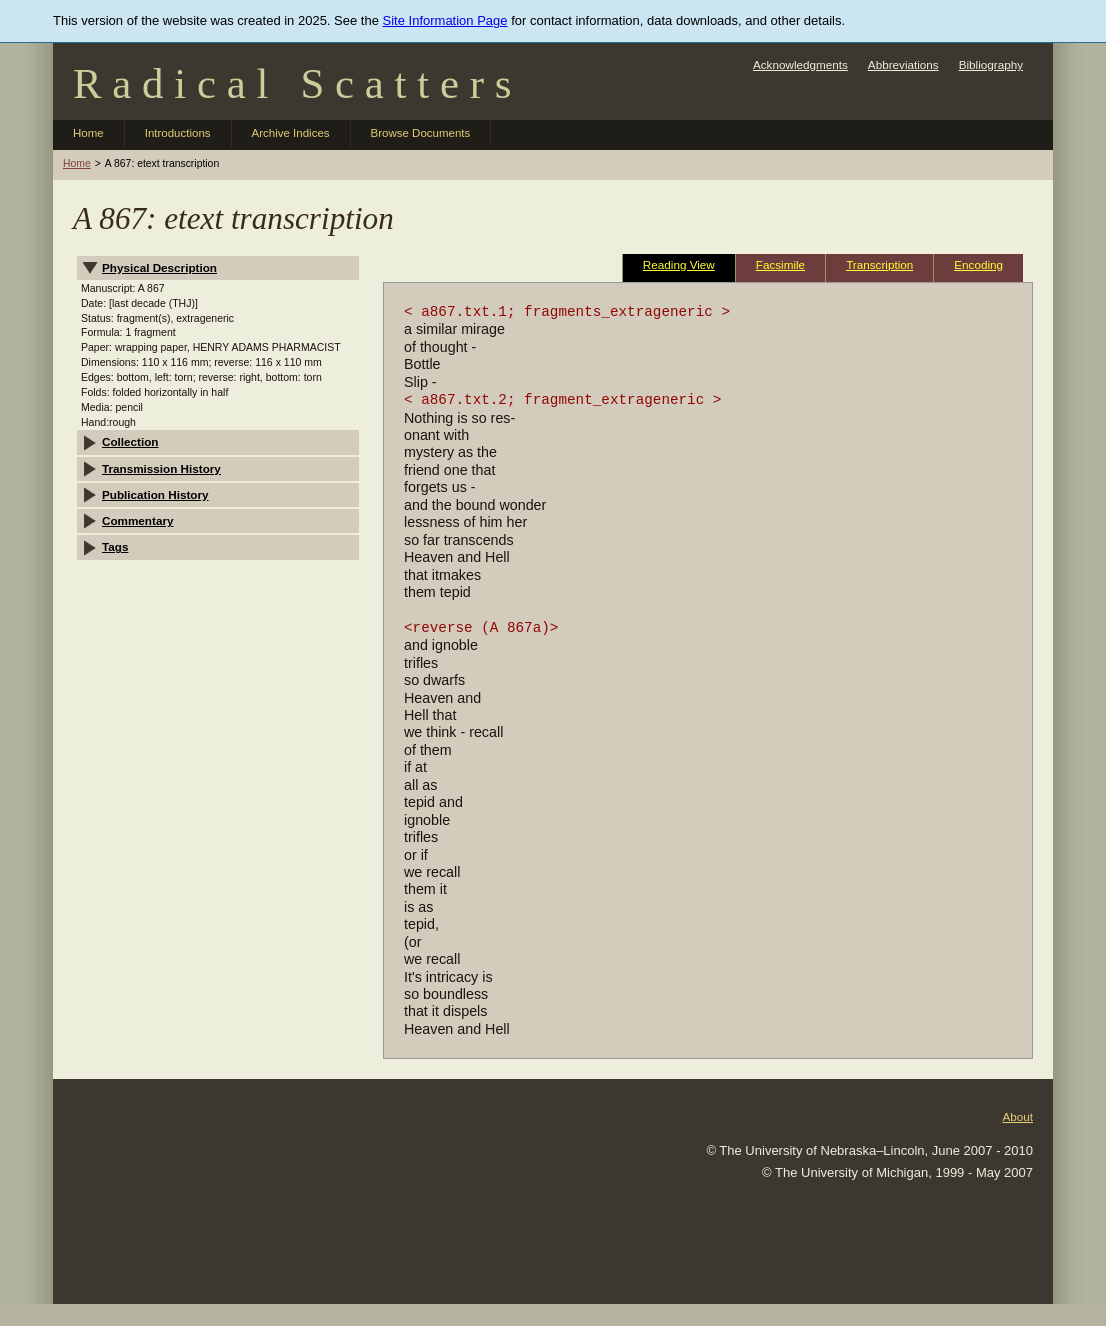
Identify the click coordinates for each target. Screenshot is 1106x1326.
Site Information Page (445, 20)
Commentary (137, 520)
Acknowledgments (800, 64)
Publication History (155, 494)
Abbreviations (903, 64)
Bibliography (991, 64)
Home (88, 133)
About (1017, 1116)
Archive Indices (291, 133)
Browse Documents (421, 133)
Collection (130, 441)
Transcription (879, 264)
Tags (115, 546)
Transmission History (161, 468)
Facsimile (780, 264)
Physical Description (159, 267)
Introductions (178, 133)
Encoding (978, 264)
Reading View (679, 264)
